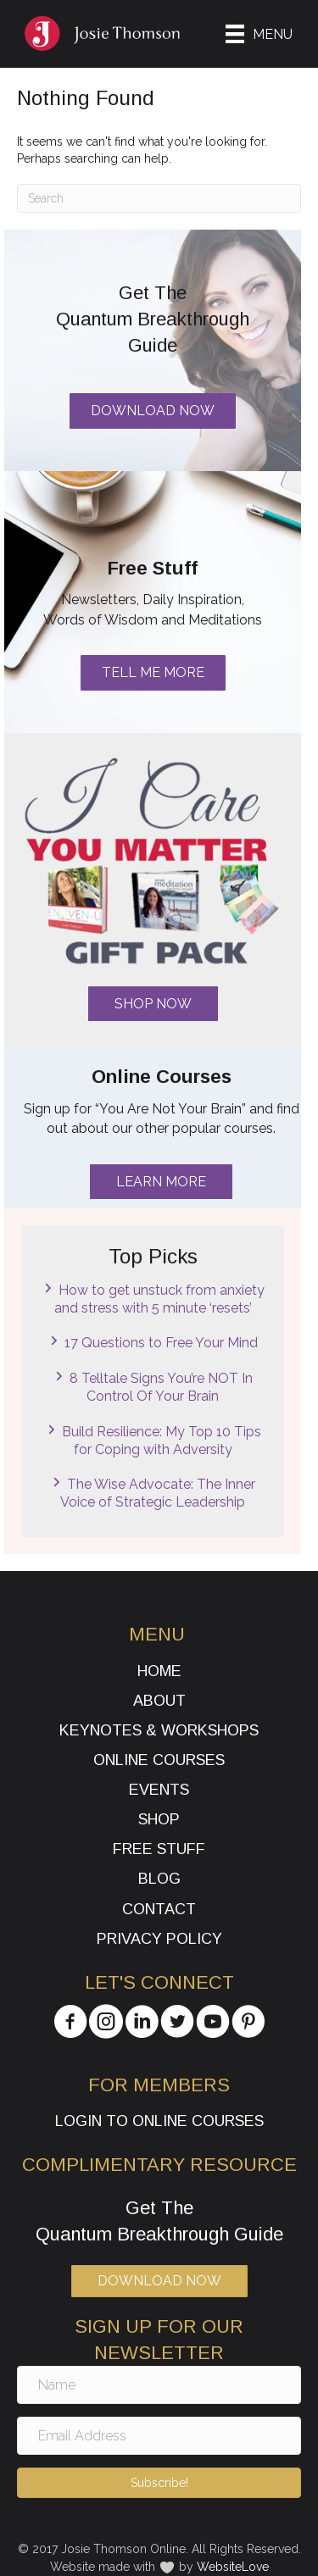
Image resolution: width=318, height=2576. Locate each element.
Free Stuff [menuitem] (159, 1848)
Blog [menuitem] (159, 1878)
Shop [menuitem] (159, 1819)
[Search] (159, 198)
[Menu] (259, 34)
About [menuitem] (159, 1700)
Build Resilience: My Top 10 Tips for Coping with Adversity (161, 1440)
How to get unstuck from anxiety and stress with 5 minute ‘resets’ (159, 1299)
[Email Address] (159, 2436)
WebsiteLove (233, 2566)
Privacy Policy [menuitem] (159, 1938)
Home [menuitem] (159, 1671)
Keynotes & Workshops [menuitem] (159, 1730)
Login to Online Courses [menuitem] (159, 2120)
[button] (153, 1003)
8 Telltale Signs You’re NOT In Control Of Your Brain (161, 1387)
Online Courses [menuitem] (159, 1760)
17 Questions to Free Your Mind (161, 1343)
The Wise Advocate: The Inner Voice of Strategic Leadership (157, 1493)
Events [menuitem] (159, 1789)
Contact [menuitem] (159, 1909)
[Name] (159, 2385)
